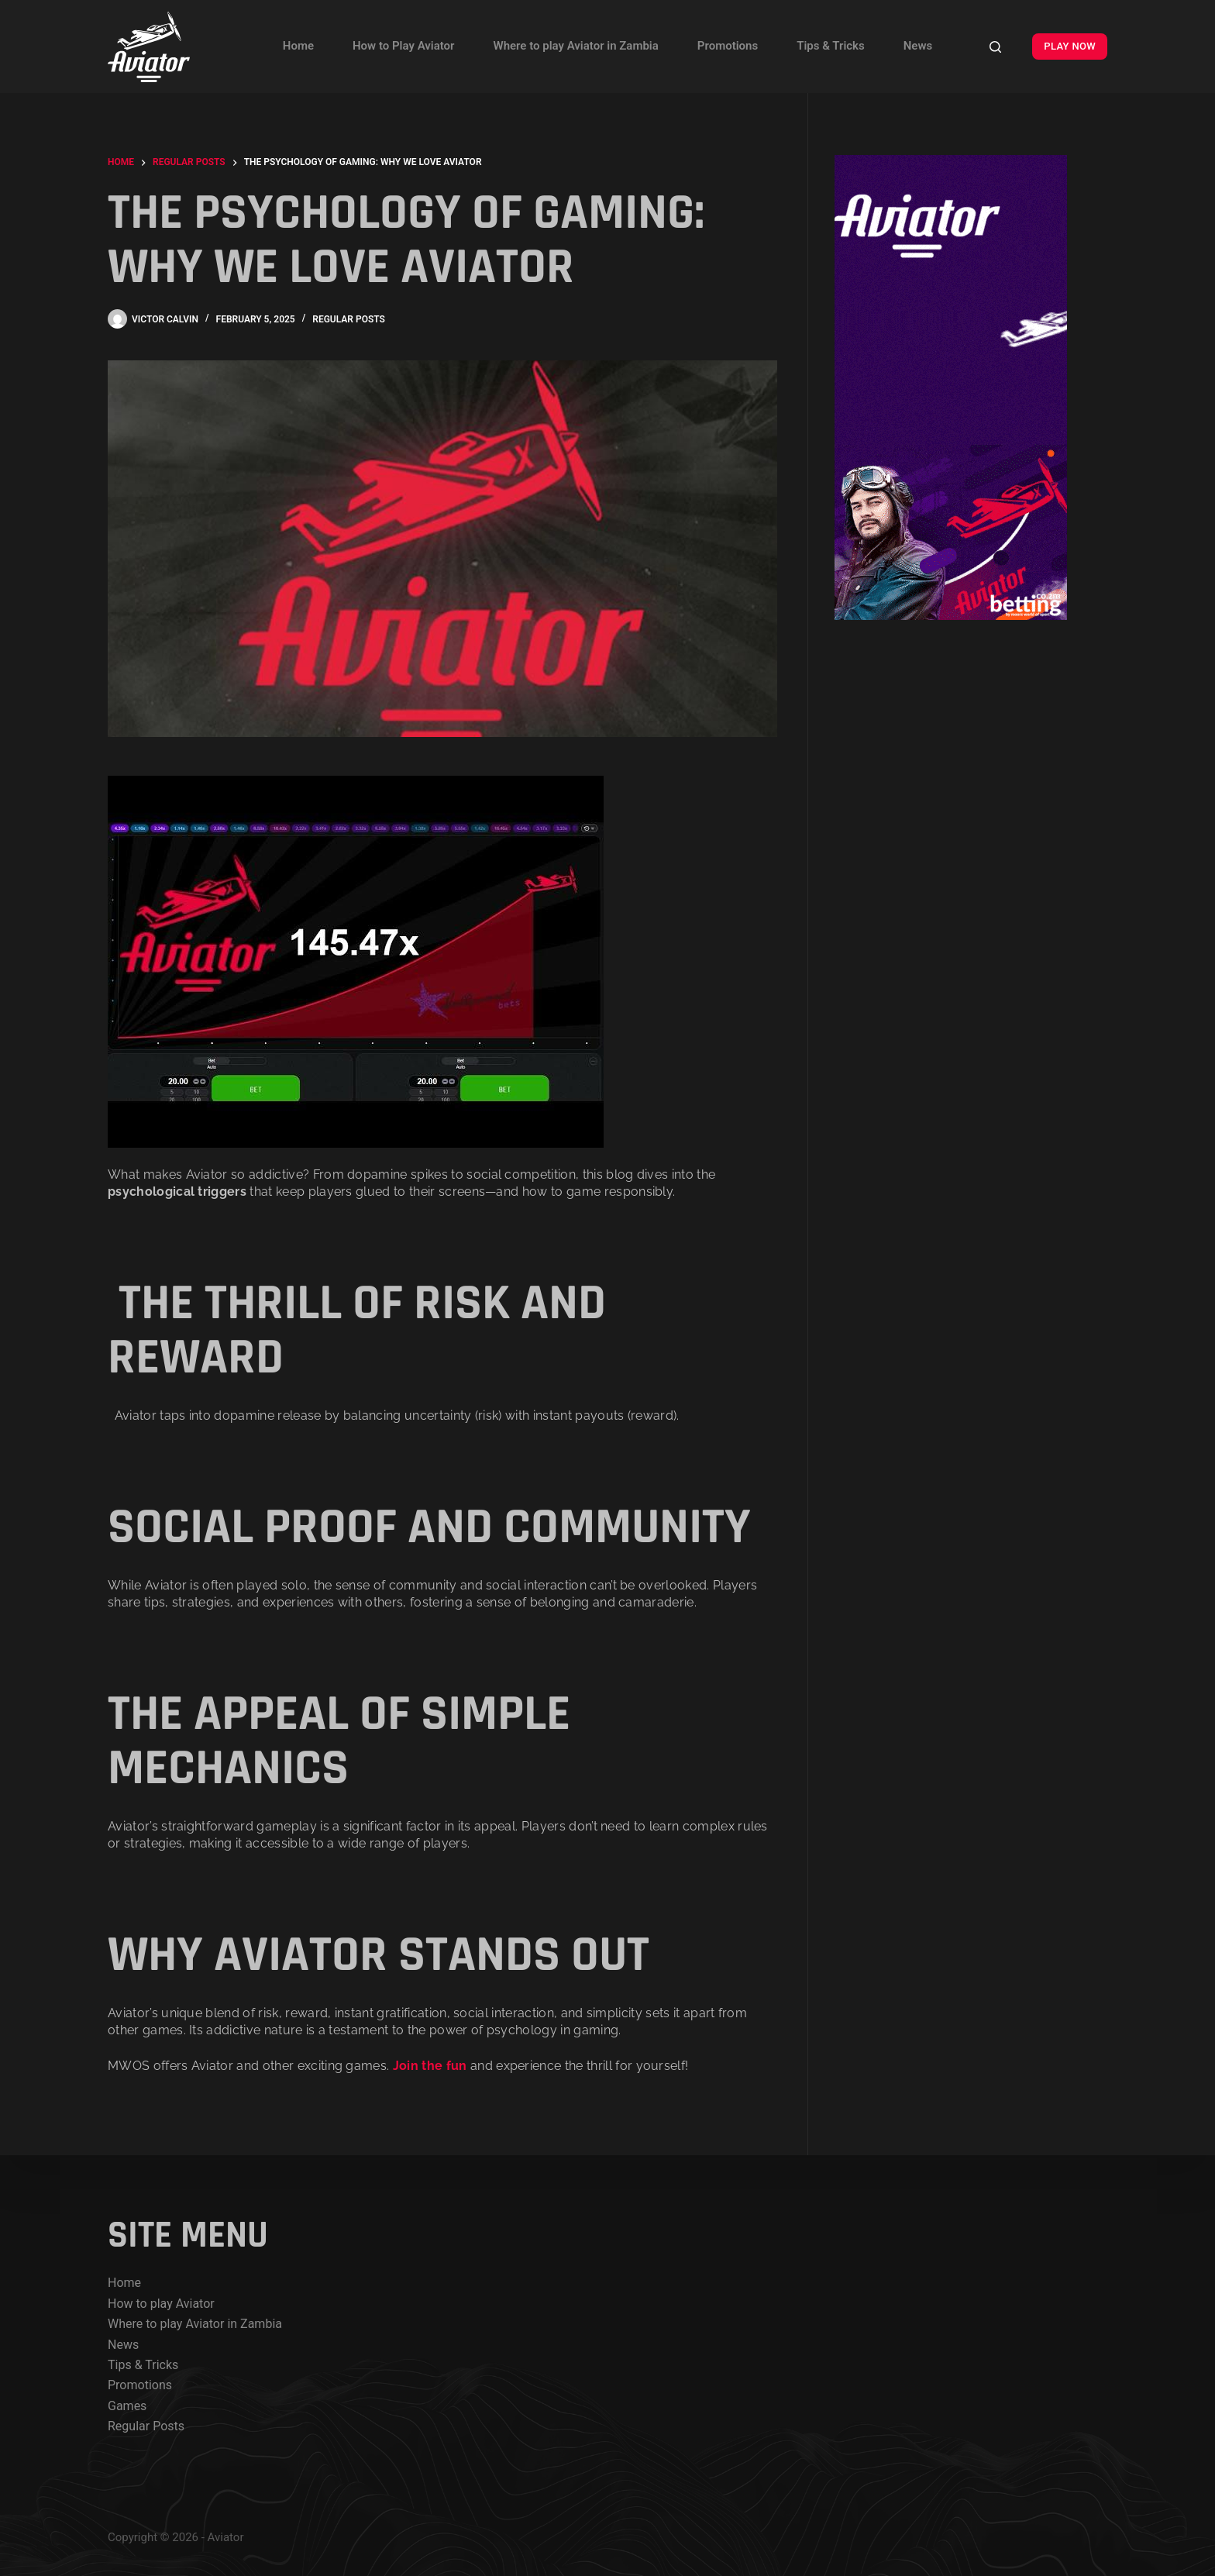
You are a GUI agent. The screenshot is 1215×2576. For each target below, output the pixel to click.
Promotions (727, 46)
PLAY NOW (1070, 46)
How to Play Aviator (403, 46)
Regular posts (348, 319)
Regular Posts (146, 2426)
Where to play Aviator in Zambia (575, 46)
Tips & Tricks (831, 46)
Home (298, 46)
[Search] (995, 47)
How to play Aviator (161, 2303)
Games (127, 2406)
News (918, 46)
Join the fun (431, 2065)
